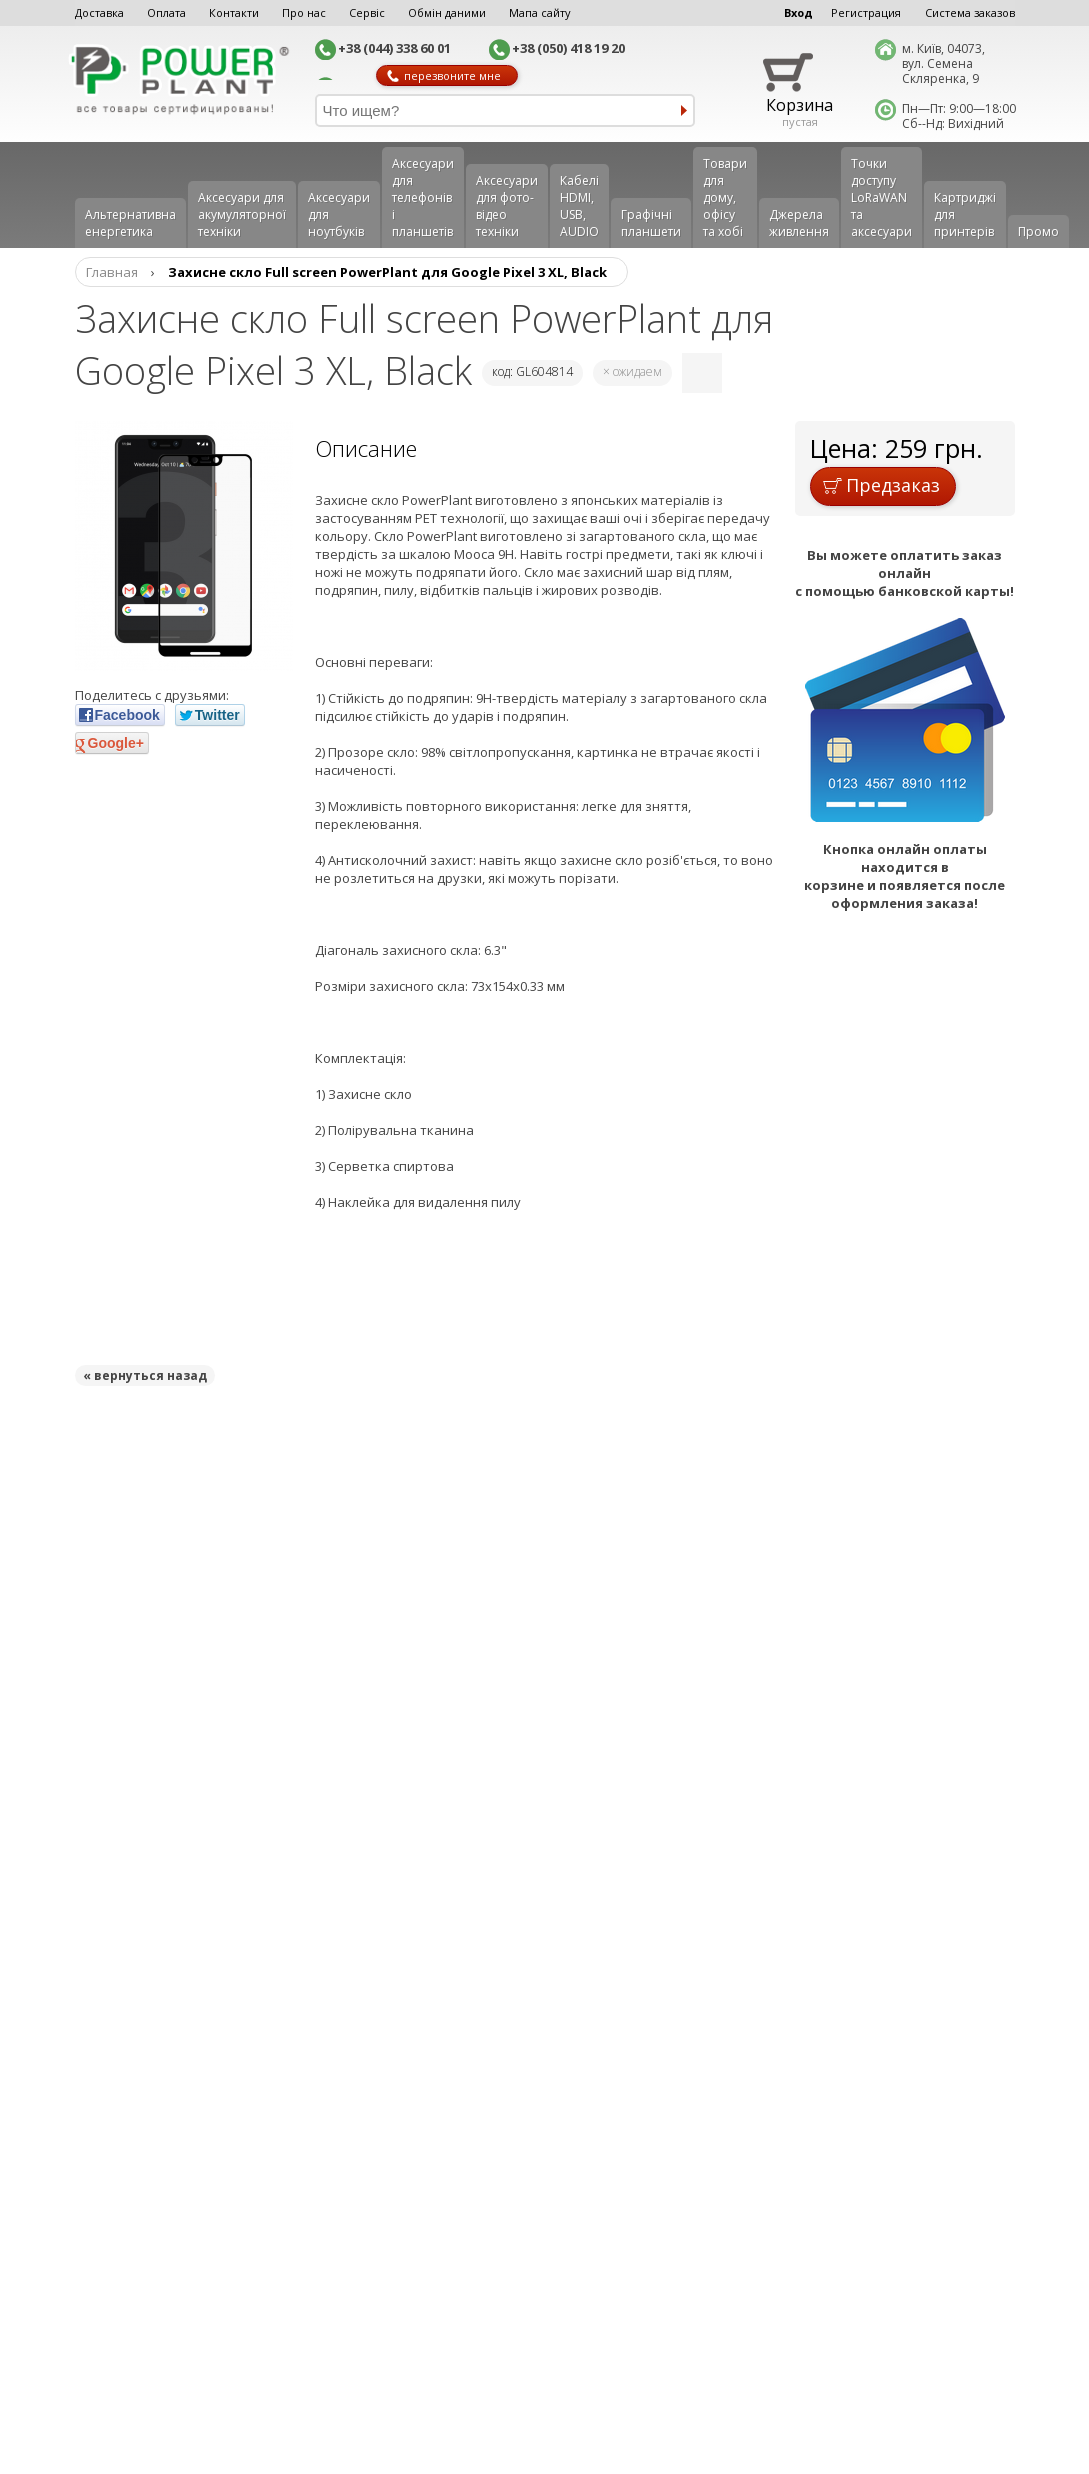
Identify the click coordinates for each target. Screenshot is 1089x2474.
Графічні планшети (651, 223)
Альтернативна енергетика (130, 223)
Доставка (99, 12)
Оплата (166, 12)
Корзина (799, 105)
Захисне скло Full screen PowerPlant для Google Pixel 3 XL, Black (387, 272)
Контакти (234, 12)
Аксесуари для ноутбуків (339, 214)
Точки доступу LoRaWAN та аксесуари (881, 197)
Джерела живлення (799, 223)
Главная (112, 272)
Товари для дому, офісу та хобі (725, 197)
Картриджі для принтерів (965, 214)
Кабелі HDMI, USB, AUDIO (579, 206)
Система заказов (970, 12)
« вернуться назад (145, 1375)
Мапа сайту (540, 12)
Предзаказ (881, 485)
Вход (798, 12)
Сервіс (367, 12)
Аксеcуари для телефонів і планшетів (423, 197)
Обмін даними (447, 12)
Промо (1038, 231)
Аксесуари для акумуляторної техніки (242, 214)
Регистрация (866, 12)
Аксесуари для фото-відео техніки (507, 206)
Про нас (304, 12)
